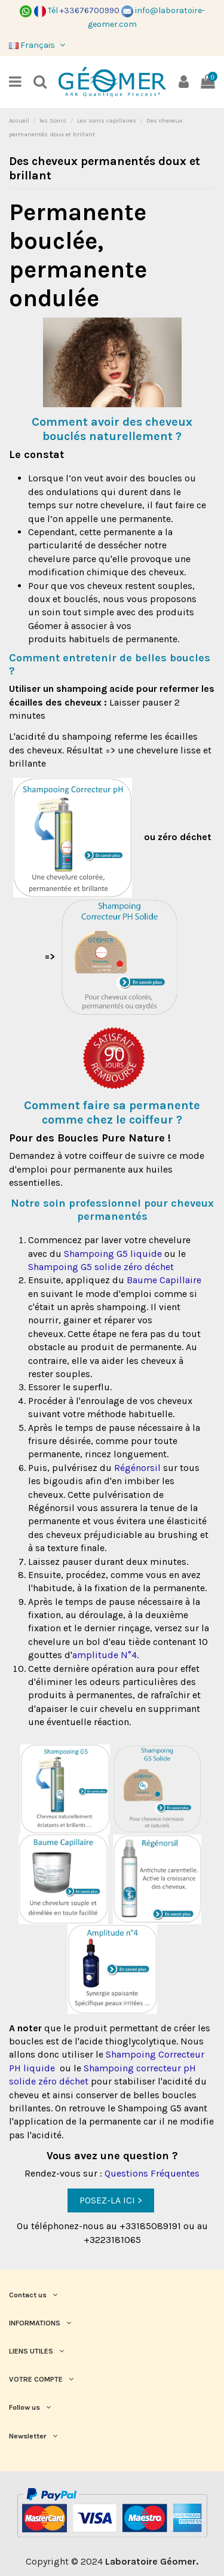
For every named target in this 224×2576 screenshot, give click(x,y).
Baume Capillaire (164, 1280)
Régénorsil (137, 1467)
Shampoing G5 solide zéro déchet (102, 1266)
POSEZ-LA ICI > (110, 2200)
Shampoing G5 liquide (112, 1253)
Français (38, 45)
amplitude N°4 (104, 1655)
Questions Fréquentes (152, 2173)
